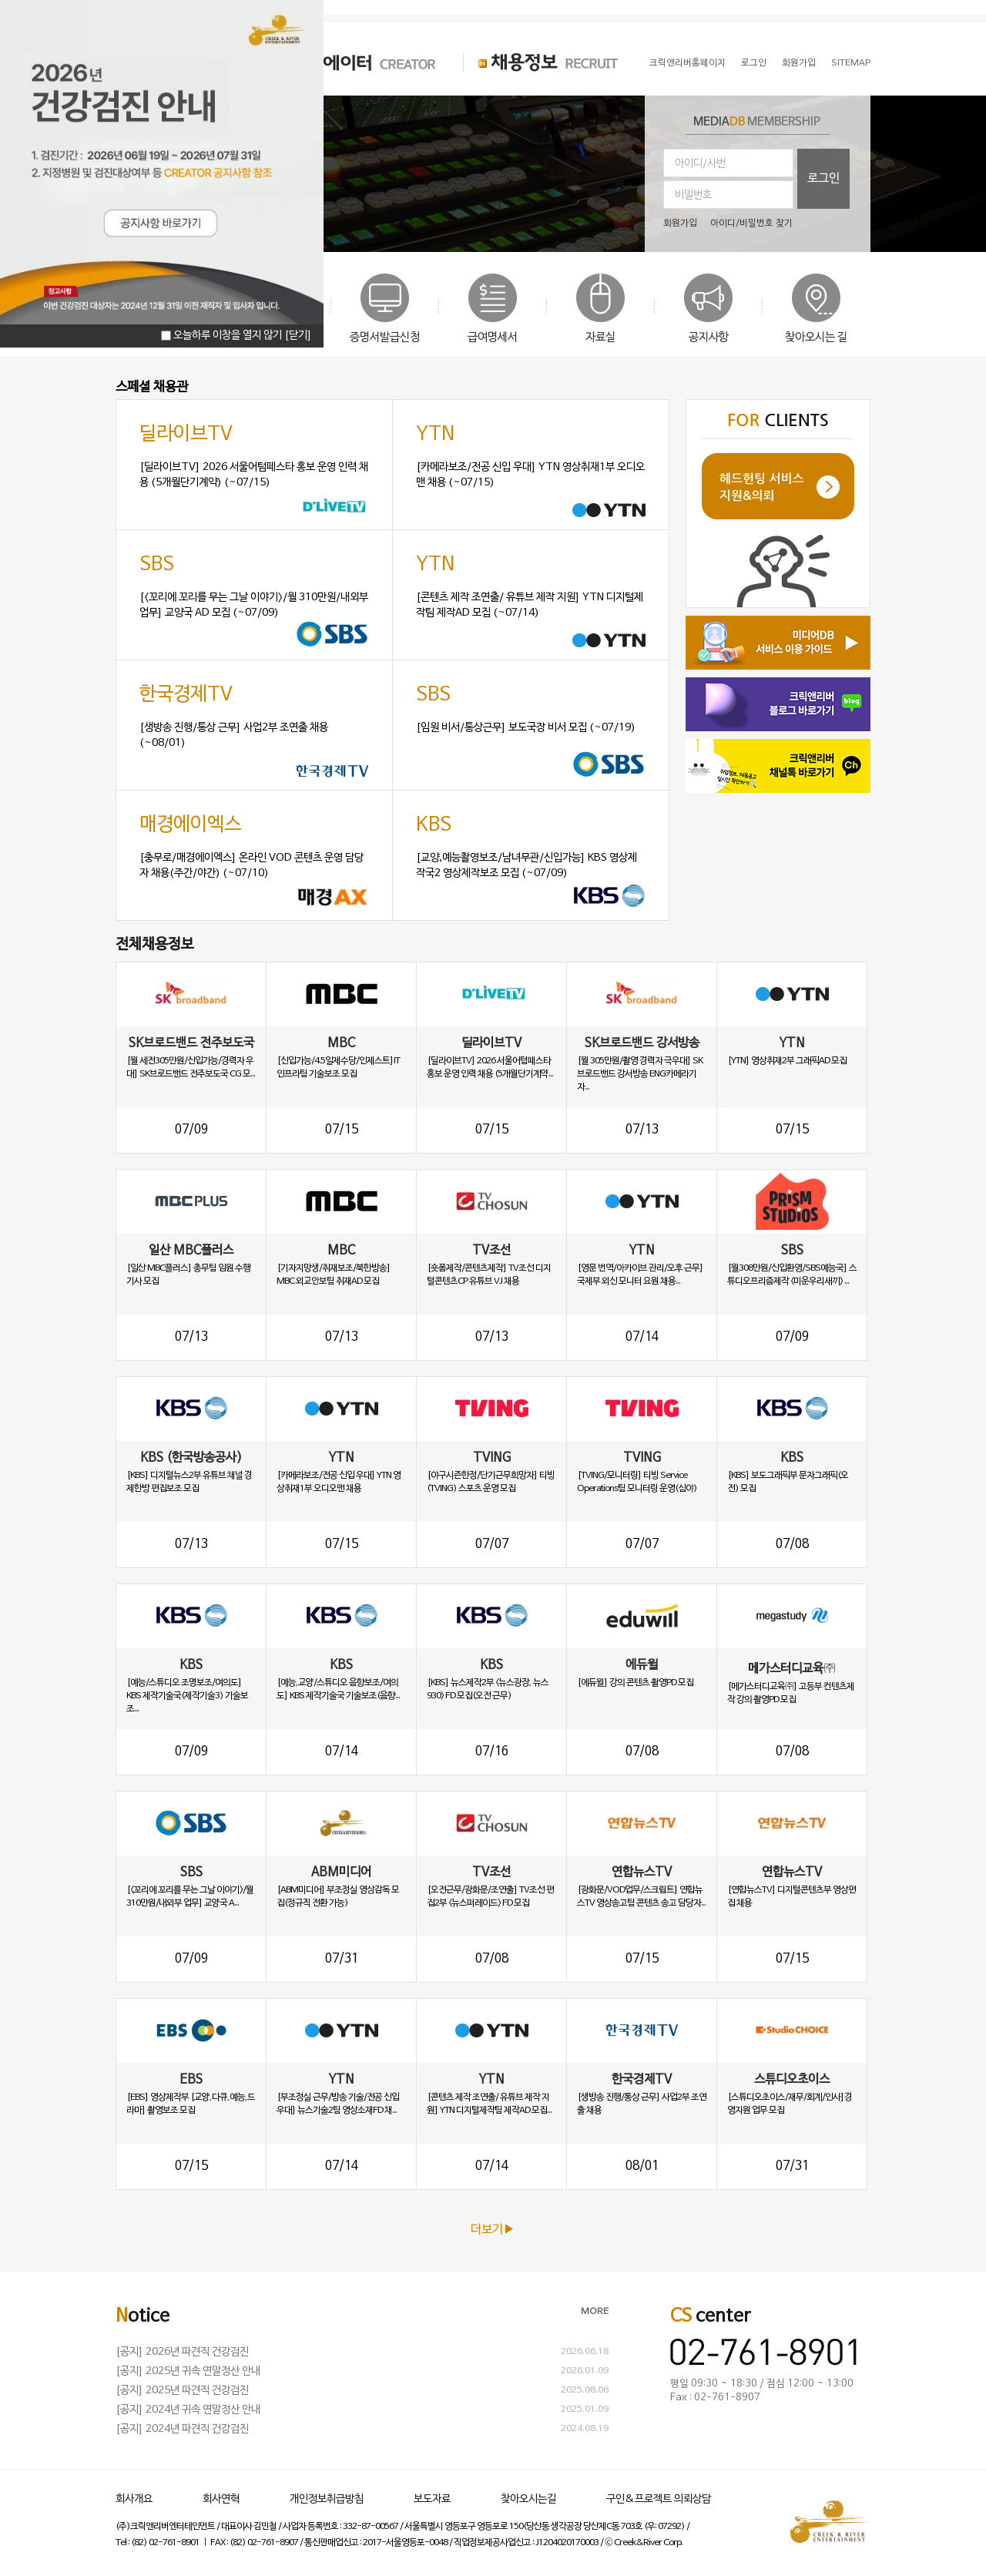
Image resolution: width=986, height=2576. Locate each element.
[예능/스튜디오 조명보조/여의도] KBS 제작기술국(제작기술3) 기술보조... (187, 1696)
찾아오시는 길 (816, 337)
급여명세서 (493, 337)
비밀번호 (693, 195)
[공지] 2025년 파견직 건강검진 (182, 2390)
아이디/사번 (700, 164)
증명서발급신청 (385, 337)
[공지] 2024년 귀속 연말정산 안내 (188, 2410)
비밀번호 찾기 (766, 223)
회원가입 (799, 63)
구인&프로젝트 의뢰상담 (658, 2499)
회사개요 (134, 2499)
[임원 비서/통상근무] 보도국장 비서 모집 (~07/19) (526, 728)
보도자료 (432, 2499)
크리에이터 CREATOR (349, 62)
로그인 (753, 63)
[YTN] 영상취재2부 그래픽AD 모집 (787, 1061)
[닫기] (298, 335)
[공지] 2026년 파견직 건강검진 (182, 2352)
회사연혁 (221, 2499)
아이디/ (725, 223)
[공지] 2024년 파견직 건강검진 (182, 2429)
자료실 (600, 337)
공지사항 (709, 337)
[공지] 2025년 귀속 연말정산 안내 (188, 2371)
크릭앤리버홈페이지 (687, 63)
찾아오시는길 (528, 2499)
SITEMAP (850, 63)
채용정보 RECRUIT (541, 62)
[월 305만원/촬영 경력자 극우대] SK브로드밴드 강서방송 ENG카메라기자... (640, 1074)
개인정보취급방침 (327, 2499)
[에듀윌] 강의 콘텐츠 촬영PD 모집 (635, 1683)
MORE (595, 2311)
